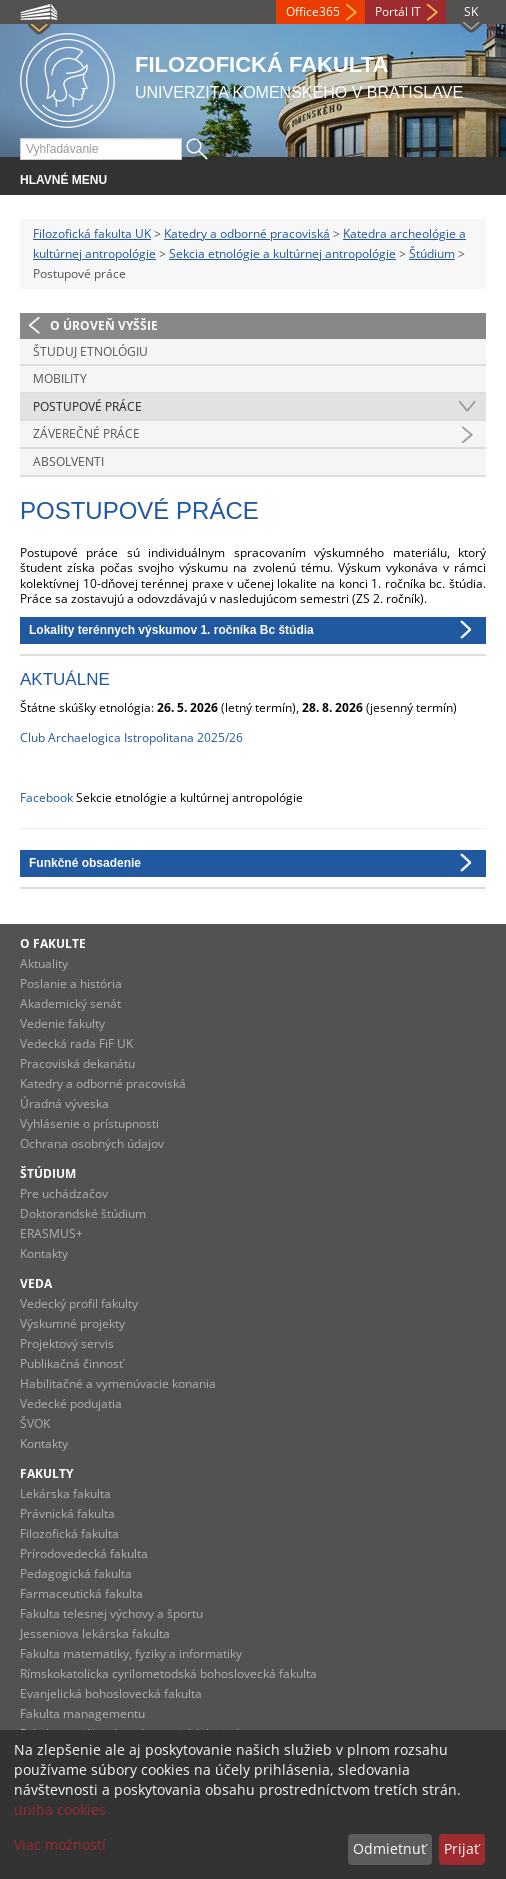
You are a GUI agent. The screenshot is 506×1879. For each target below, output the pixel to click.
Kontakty (44, 1253)
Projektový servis (67, 1343)
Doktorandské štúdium (83, 1213)
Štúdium (432, 253)
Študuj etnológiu (90, 351)
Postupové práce (87, 406)
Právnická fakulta (67, 1513)
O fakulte (53, 943)
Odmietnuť (389, 1848)
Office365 (313, 11)
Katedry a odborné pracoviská (247, 233)
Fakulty (46, 1473)
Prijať (461, 1848)
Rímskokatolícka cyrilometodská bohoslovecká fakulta (168, 1673)
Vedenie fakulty (62, 1023)
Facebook (46, 797)
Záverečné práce (86, 433)
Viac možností (60, 1844)
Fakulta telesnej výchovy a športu (111, 1613)
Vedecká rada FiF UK (76, 1043)
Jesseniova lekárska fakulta (95, 1633)
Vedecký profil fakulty (79, 1303)
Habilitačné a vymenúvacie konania (118, 1383)
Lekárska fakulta (65, 1493)
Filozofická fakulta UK (92, 233)
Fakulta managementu (82, 1713)
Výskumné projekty (72, 1323)
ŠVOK (35, 1423)
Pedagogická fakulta (76, 1573)
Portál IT (398, 11)
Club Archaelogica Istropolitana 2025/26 (131, 737)
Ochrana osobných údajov (92, 1143)
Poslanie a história (71, 983)
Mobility (60, 378)
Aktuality (44, 963)
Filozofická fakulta (69, 1533)
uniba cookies (60, 1809)
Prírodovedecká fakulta (84, 1553)
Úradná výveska (64, 1103)
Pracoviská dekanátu (77, 1063)
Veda (36, 1283)
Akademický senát (70, 1003)
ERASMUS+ (51, 1233)
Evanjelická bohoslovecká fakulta (111, 1693)
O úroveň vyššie (104, 325)
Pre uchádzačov (64, 1193)
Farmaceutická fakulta (81, 1593)
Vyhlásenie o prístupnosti (89, 1123)
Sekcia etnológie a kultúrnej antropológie (282, 253)
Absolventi (68, 461)
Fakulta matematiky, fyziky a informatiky (131, 1653)
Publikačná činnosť (71, 1363)
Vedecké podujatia (71, 1403)
